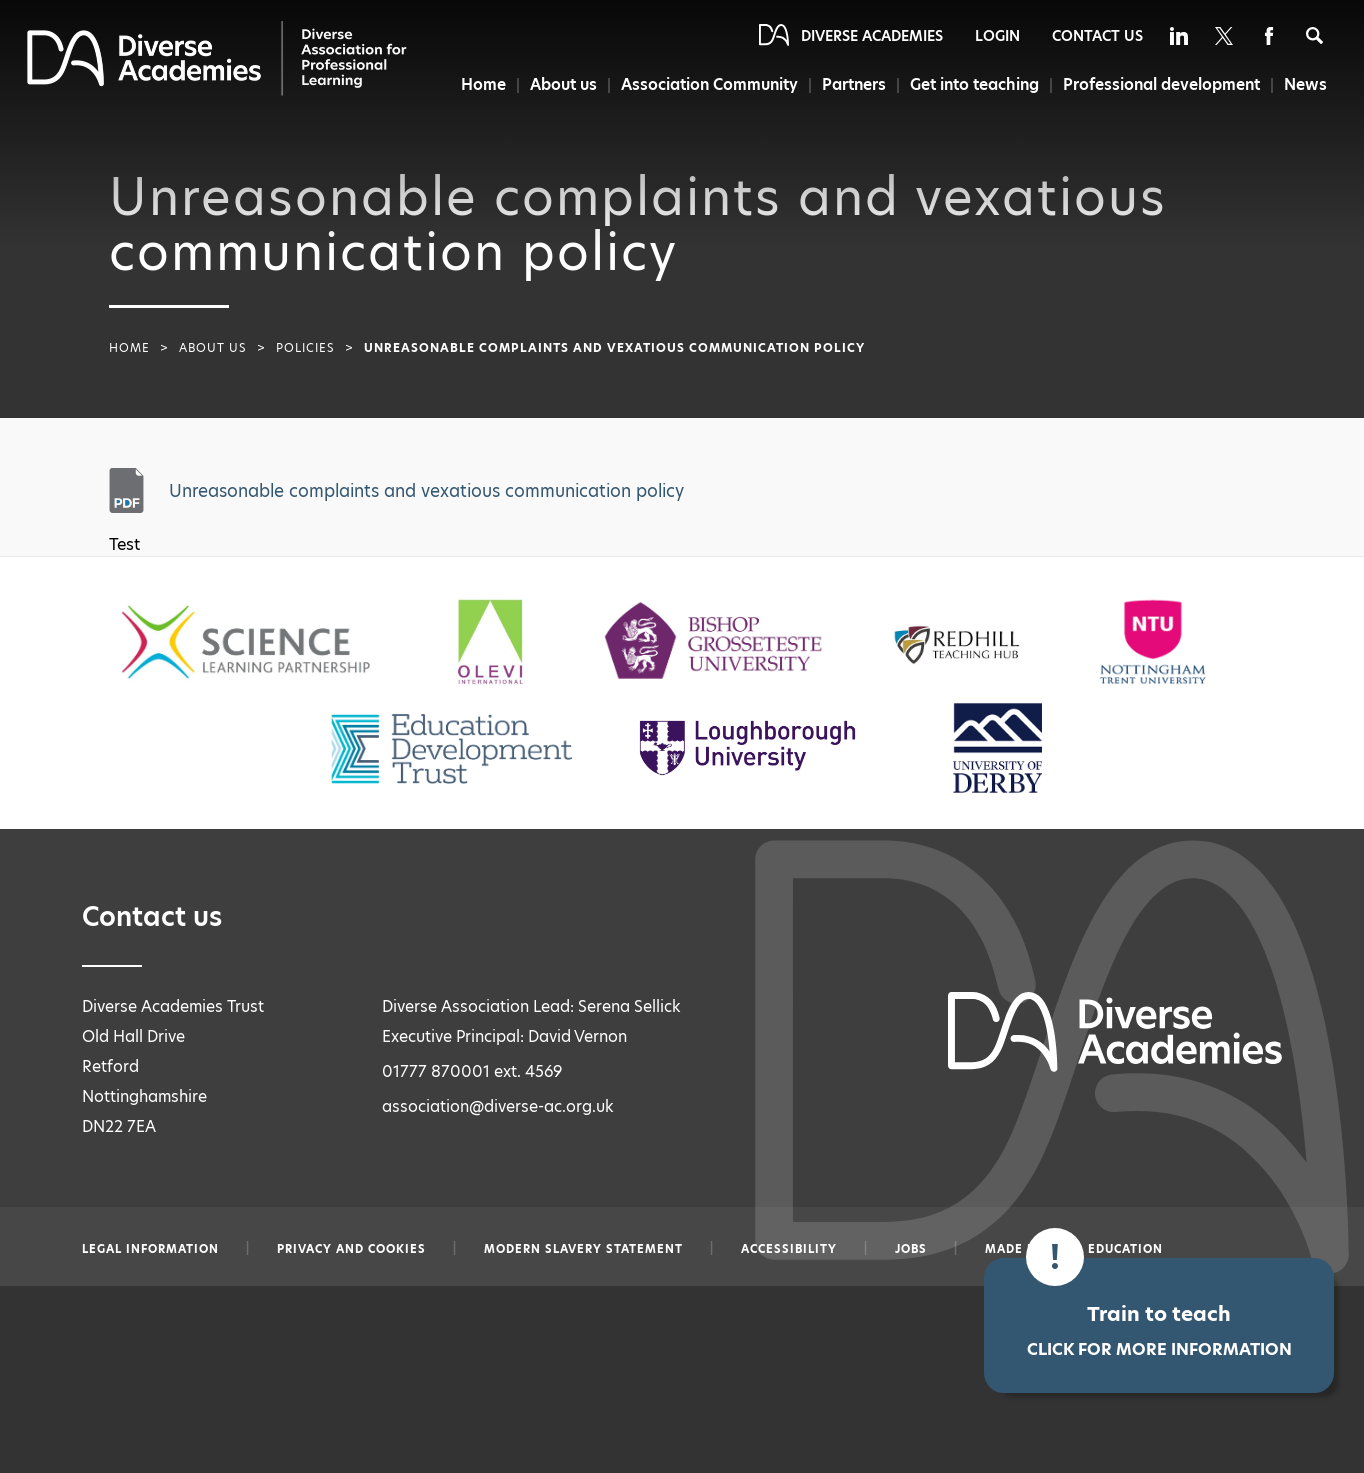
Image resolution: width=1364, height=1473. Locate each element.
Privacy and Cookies (351, 1249)
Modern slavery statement (583, 1249)
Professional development (1160, 84)
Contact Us (1097, 36)
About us (556, 84)
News (1306, 84)
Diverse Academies (872, 36)
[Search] (1314, 35)
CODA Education (1105, 1249)
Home (474, 84)
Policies (305, 348)
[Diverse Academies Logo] (217, 58)
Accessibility (789, 1249)
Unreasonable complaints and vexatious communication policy (426, 491)
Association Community (704, 84)
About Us (213, 348)
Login (997, 36)
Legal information (150, 1249)
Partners (850, 84)
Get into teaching (972, 84)
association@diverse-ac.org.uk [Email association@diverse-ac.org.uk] (498, 1106)
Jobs (911, 1249)
